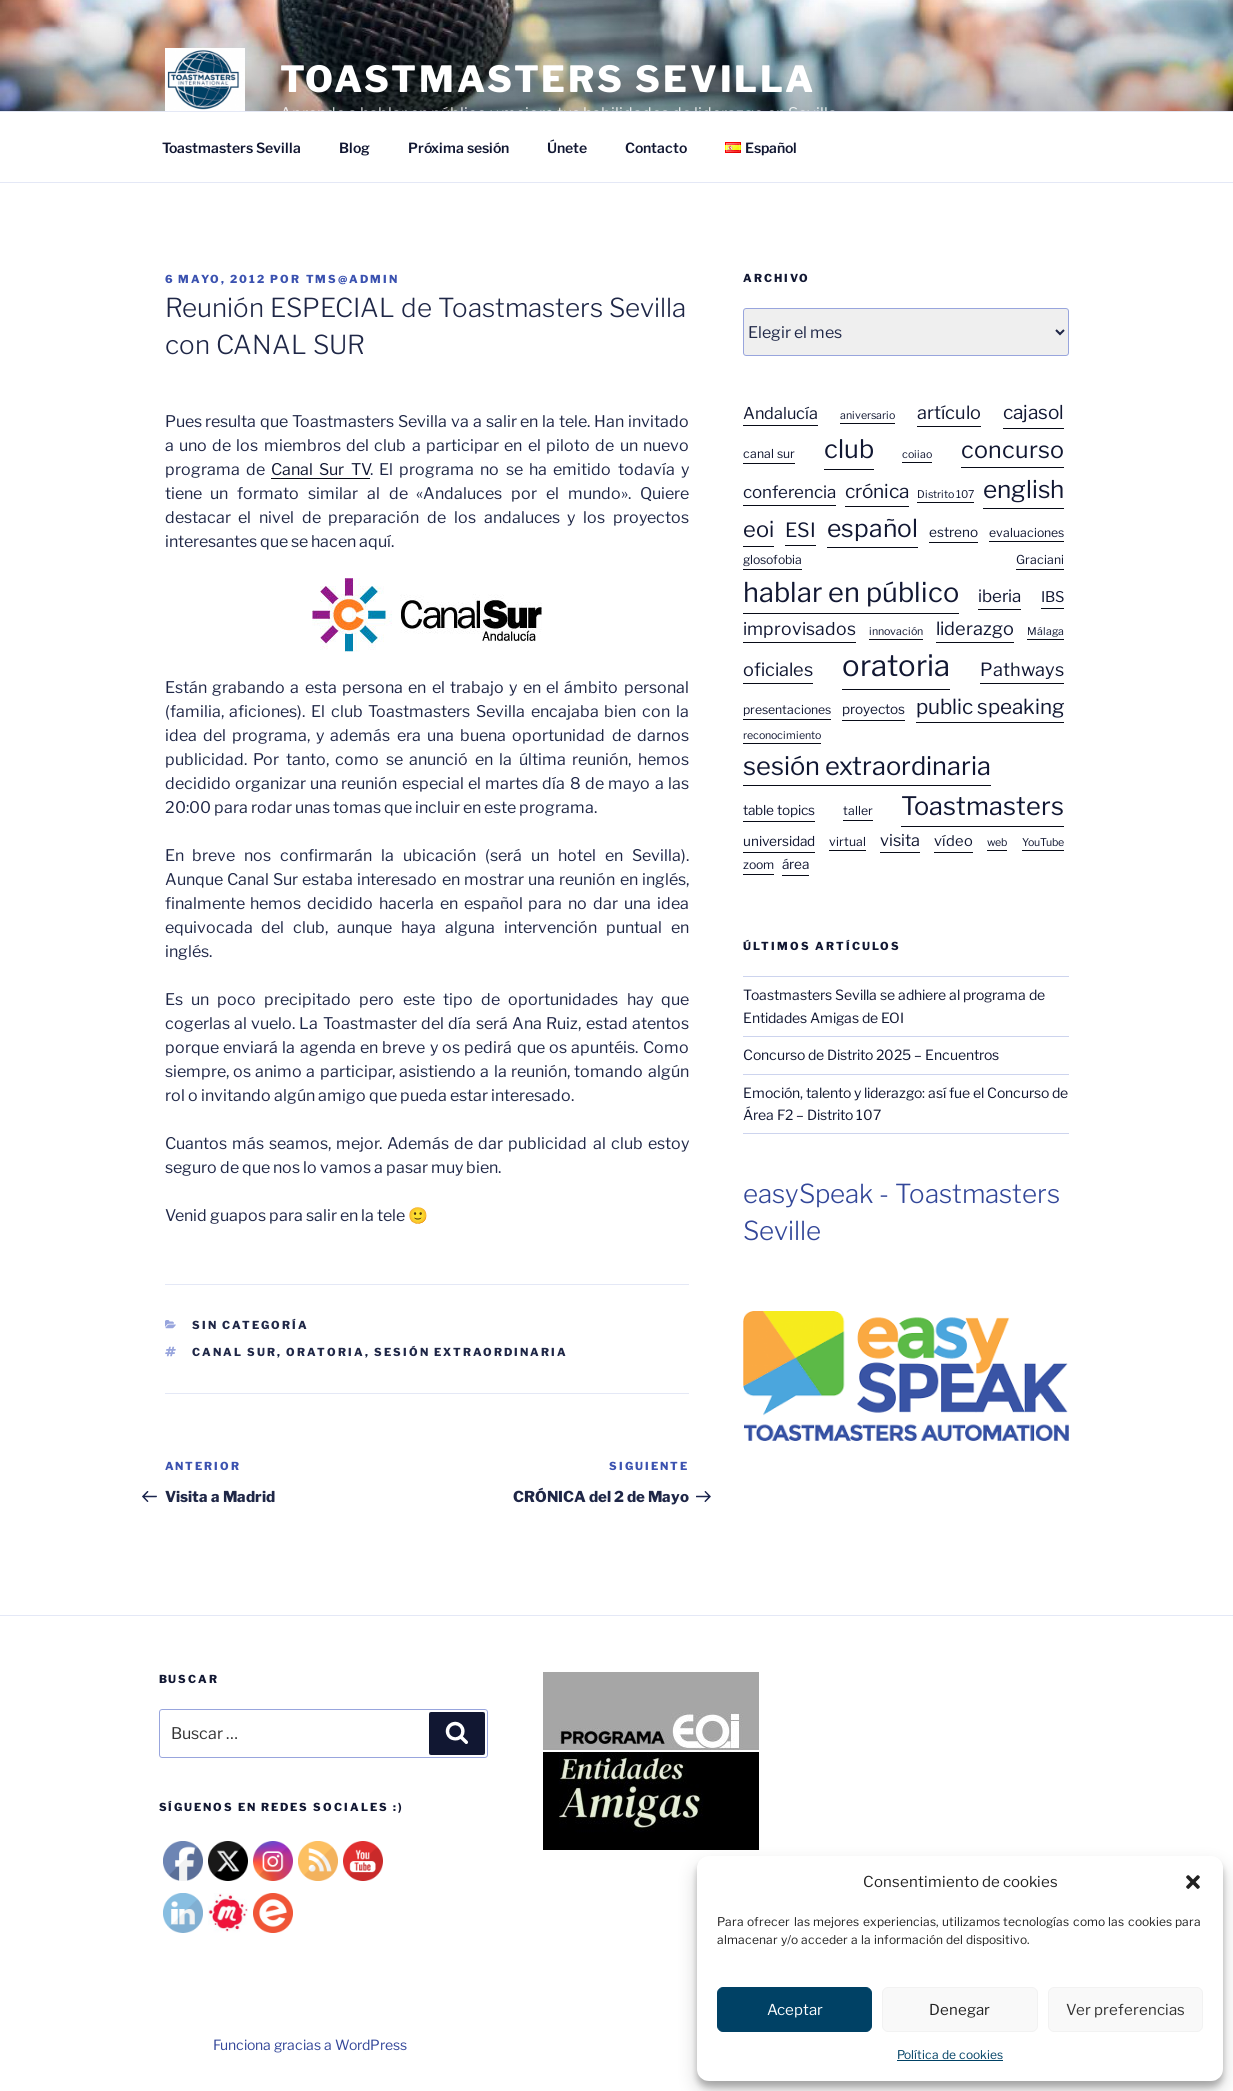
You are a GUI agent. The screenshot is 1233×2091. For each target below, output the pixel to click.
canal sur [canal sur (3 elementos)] (769, 453)
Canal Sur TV (320, 469)
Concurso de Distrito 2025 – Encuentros (871, 1054)
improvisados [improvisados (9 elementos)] (799, 628)
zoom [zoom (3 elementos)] (758, 864)
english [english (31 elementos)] (1023, 489)
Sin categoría (250, 1325)
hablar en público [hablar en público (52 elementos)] (851, 592)
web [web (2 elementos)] (997, 842)
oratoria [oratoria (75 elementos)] (896, 665)
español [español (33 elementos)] (872, 528)
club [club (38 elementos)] (849, 448)
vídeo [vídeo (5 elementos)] (953, 841)
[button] (1193, 1882)
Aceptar (795, 2010)
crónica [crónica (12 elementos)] (877, 491)
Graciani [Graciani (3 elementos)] (1040, 559)
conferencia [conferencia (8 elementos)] (789, 492)
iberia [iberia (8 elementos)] (999, 596)
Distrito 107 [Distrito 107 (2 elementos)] (945, 494)
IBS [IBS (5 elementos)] (1052, 597)
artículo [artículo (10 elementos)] (949, 412)
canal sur (234, 1352)
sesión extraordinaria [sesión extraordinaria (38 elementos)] (867, 765)
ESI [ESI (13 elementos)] (800, 530)
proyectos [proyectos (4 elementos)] (873, 709)
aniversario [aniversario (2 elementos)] (867, 415)
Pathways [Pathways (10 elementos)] (1022, 669)
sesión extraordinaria (471, 1352)
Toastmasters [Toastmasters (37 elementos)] (982, 806)
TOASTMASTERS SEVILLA (548, 79)
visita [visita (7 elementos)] (900, 840)
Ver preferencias (1125, 2010)
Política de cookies (950, 2054)
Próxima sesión (458, 147)
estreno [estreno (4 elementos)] (953, 532)
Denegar (959, 2010)
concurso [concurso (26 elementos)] (1012, 449)
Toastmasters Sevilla (231, 147)
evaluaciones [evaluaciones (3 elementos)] (1026, 532)
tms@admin (353, 279)
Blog (354, 147)
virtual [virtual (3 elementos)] (847, 841)
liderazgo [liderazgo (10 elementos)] (975, 628)
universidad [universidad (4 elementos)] (779, 841)
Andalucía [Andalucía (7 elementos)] (780, 413)
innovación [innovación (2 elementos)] (896, 631)
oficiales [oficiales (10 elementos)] (778, 669)
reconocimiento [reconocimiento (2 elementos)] (782, 735)
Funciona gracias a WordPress (310, 2044)
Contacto (656, 147)
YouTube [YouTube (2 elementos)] (1043, 842)
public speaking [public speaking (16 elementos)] (990, 706)
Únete (567, 147)
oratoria (325, 1352)
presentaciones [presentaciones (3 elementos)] (787, 709)
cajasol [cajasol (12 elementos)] (1033, 412)
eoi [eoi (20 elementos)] (758, 529)
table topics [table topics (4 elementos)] (779, 810)
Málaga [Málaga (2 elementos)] (1045, 631)
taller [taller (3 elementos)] (858, 810)
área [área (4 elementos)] (795, 864)
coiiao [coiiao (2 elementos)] (917, 454)
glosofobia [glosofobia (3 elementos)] (772, 559)
